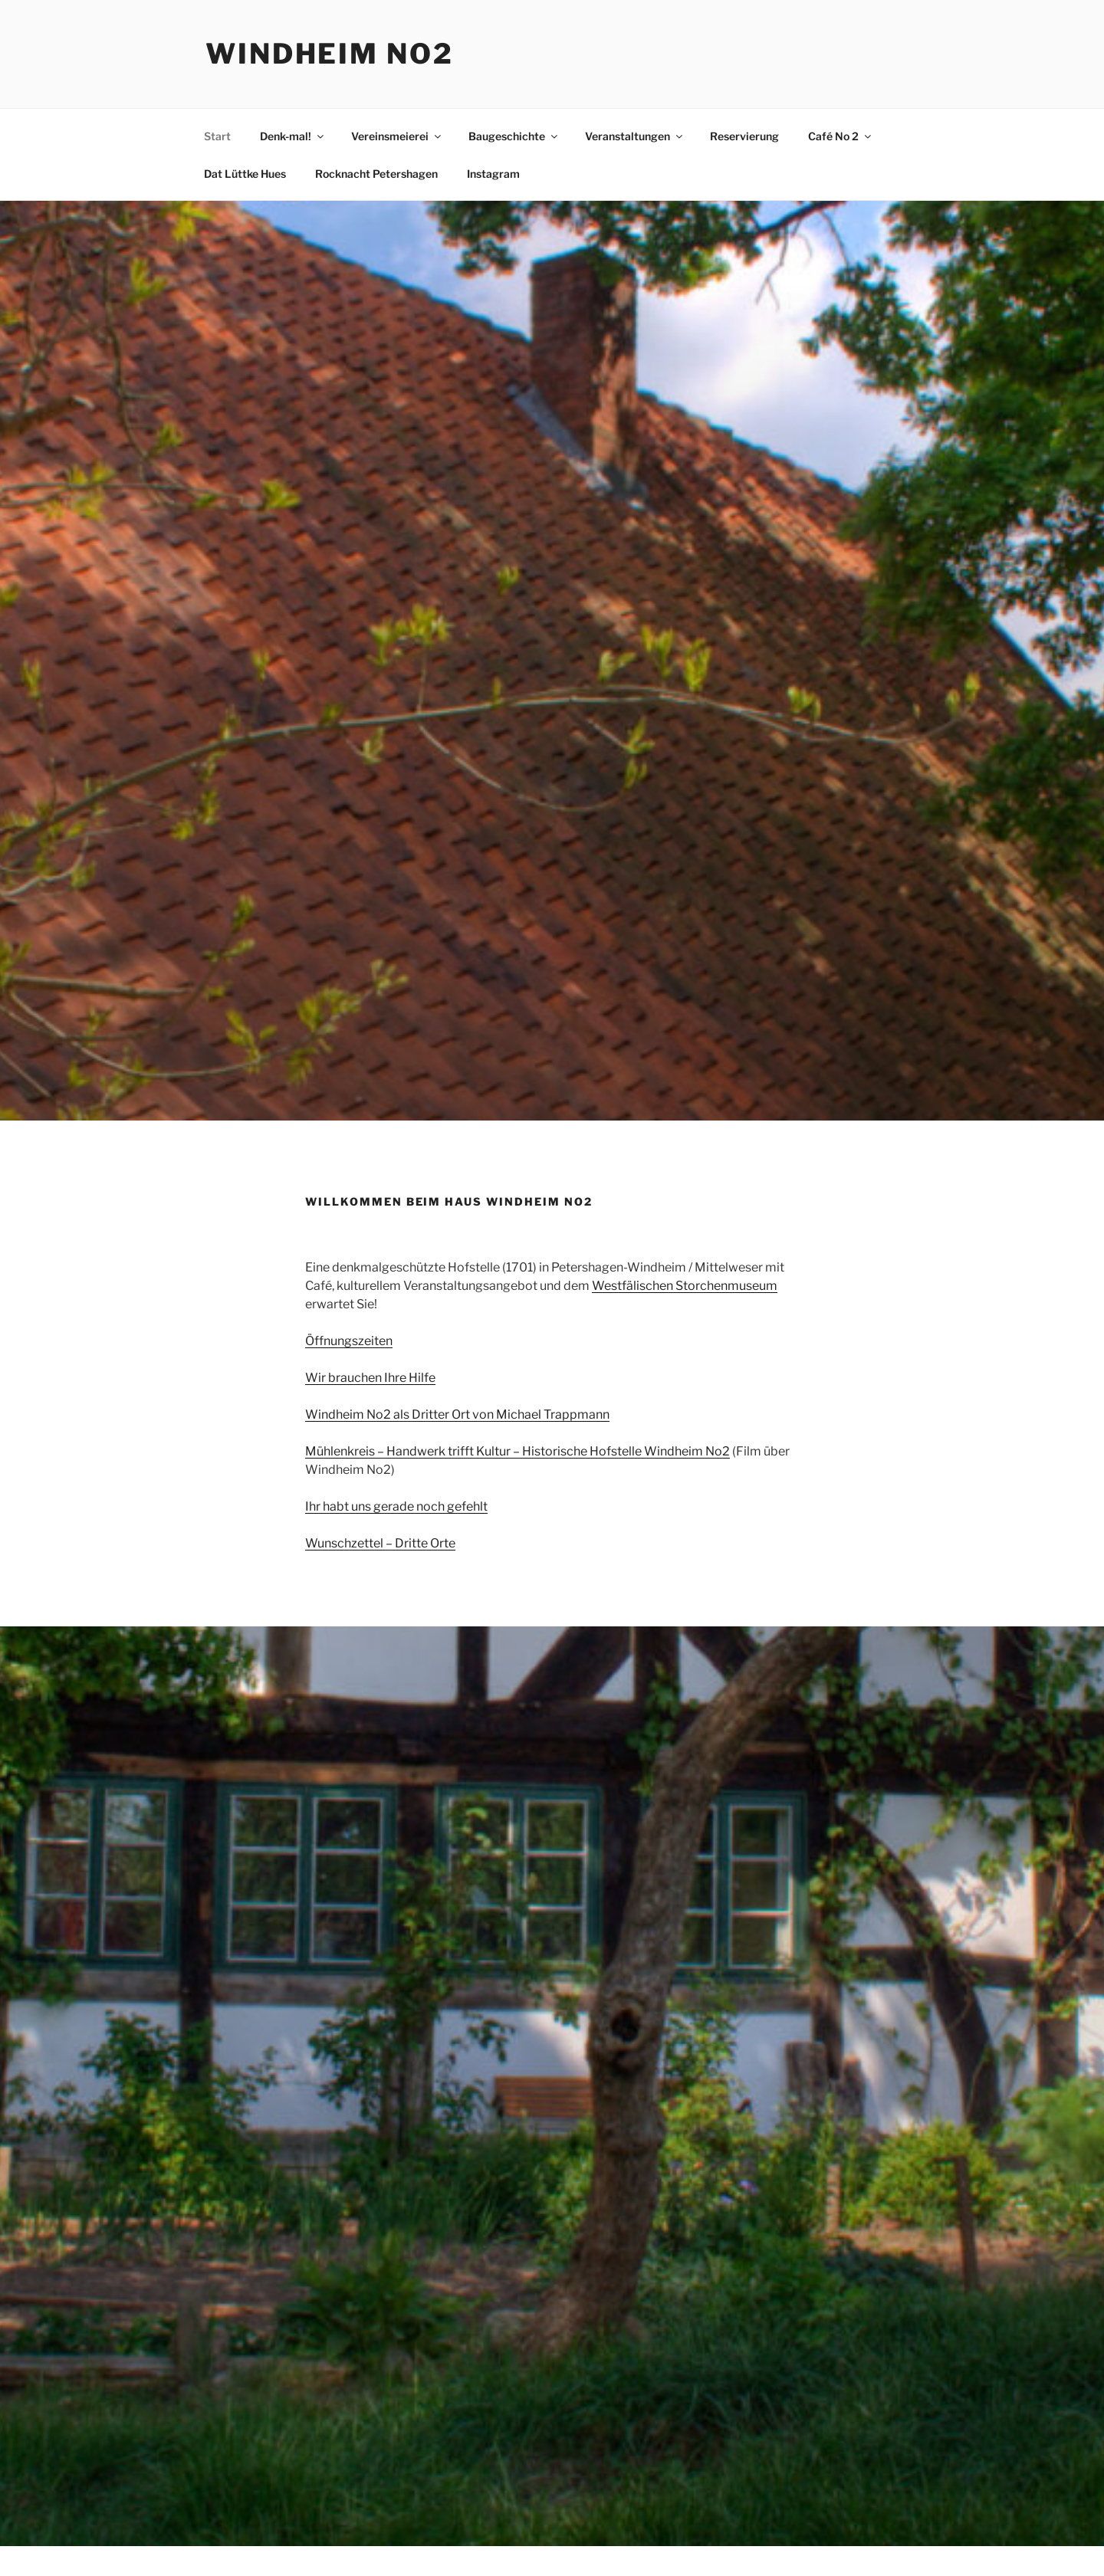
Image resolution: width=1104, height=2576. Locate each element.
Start (217, 136)
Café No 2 (840, 136)
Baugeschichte (514, 136)
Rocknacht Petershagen (376, 173)
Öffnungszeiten (349, 1341)
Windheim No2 (329, 54)
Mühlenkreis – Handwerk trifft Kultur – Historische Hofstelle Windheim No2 (517, 1451)
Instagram (493, 173)
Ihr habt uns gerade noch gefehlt (396, 1506)
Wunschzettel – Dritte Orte (380, 1543)
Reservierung (744, 136)
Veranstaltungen (635, 136)
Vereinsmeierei (397, 136)
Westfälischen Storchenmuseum (684, 1285)
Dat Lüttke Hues (245, 173)
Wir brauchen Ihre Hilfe (370, 1377)
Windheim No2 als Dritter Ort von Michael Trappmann (457, 1414)
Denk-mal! (293, 136)
